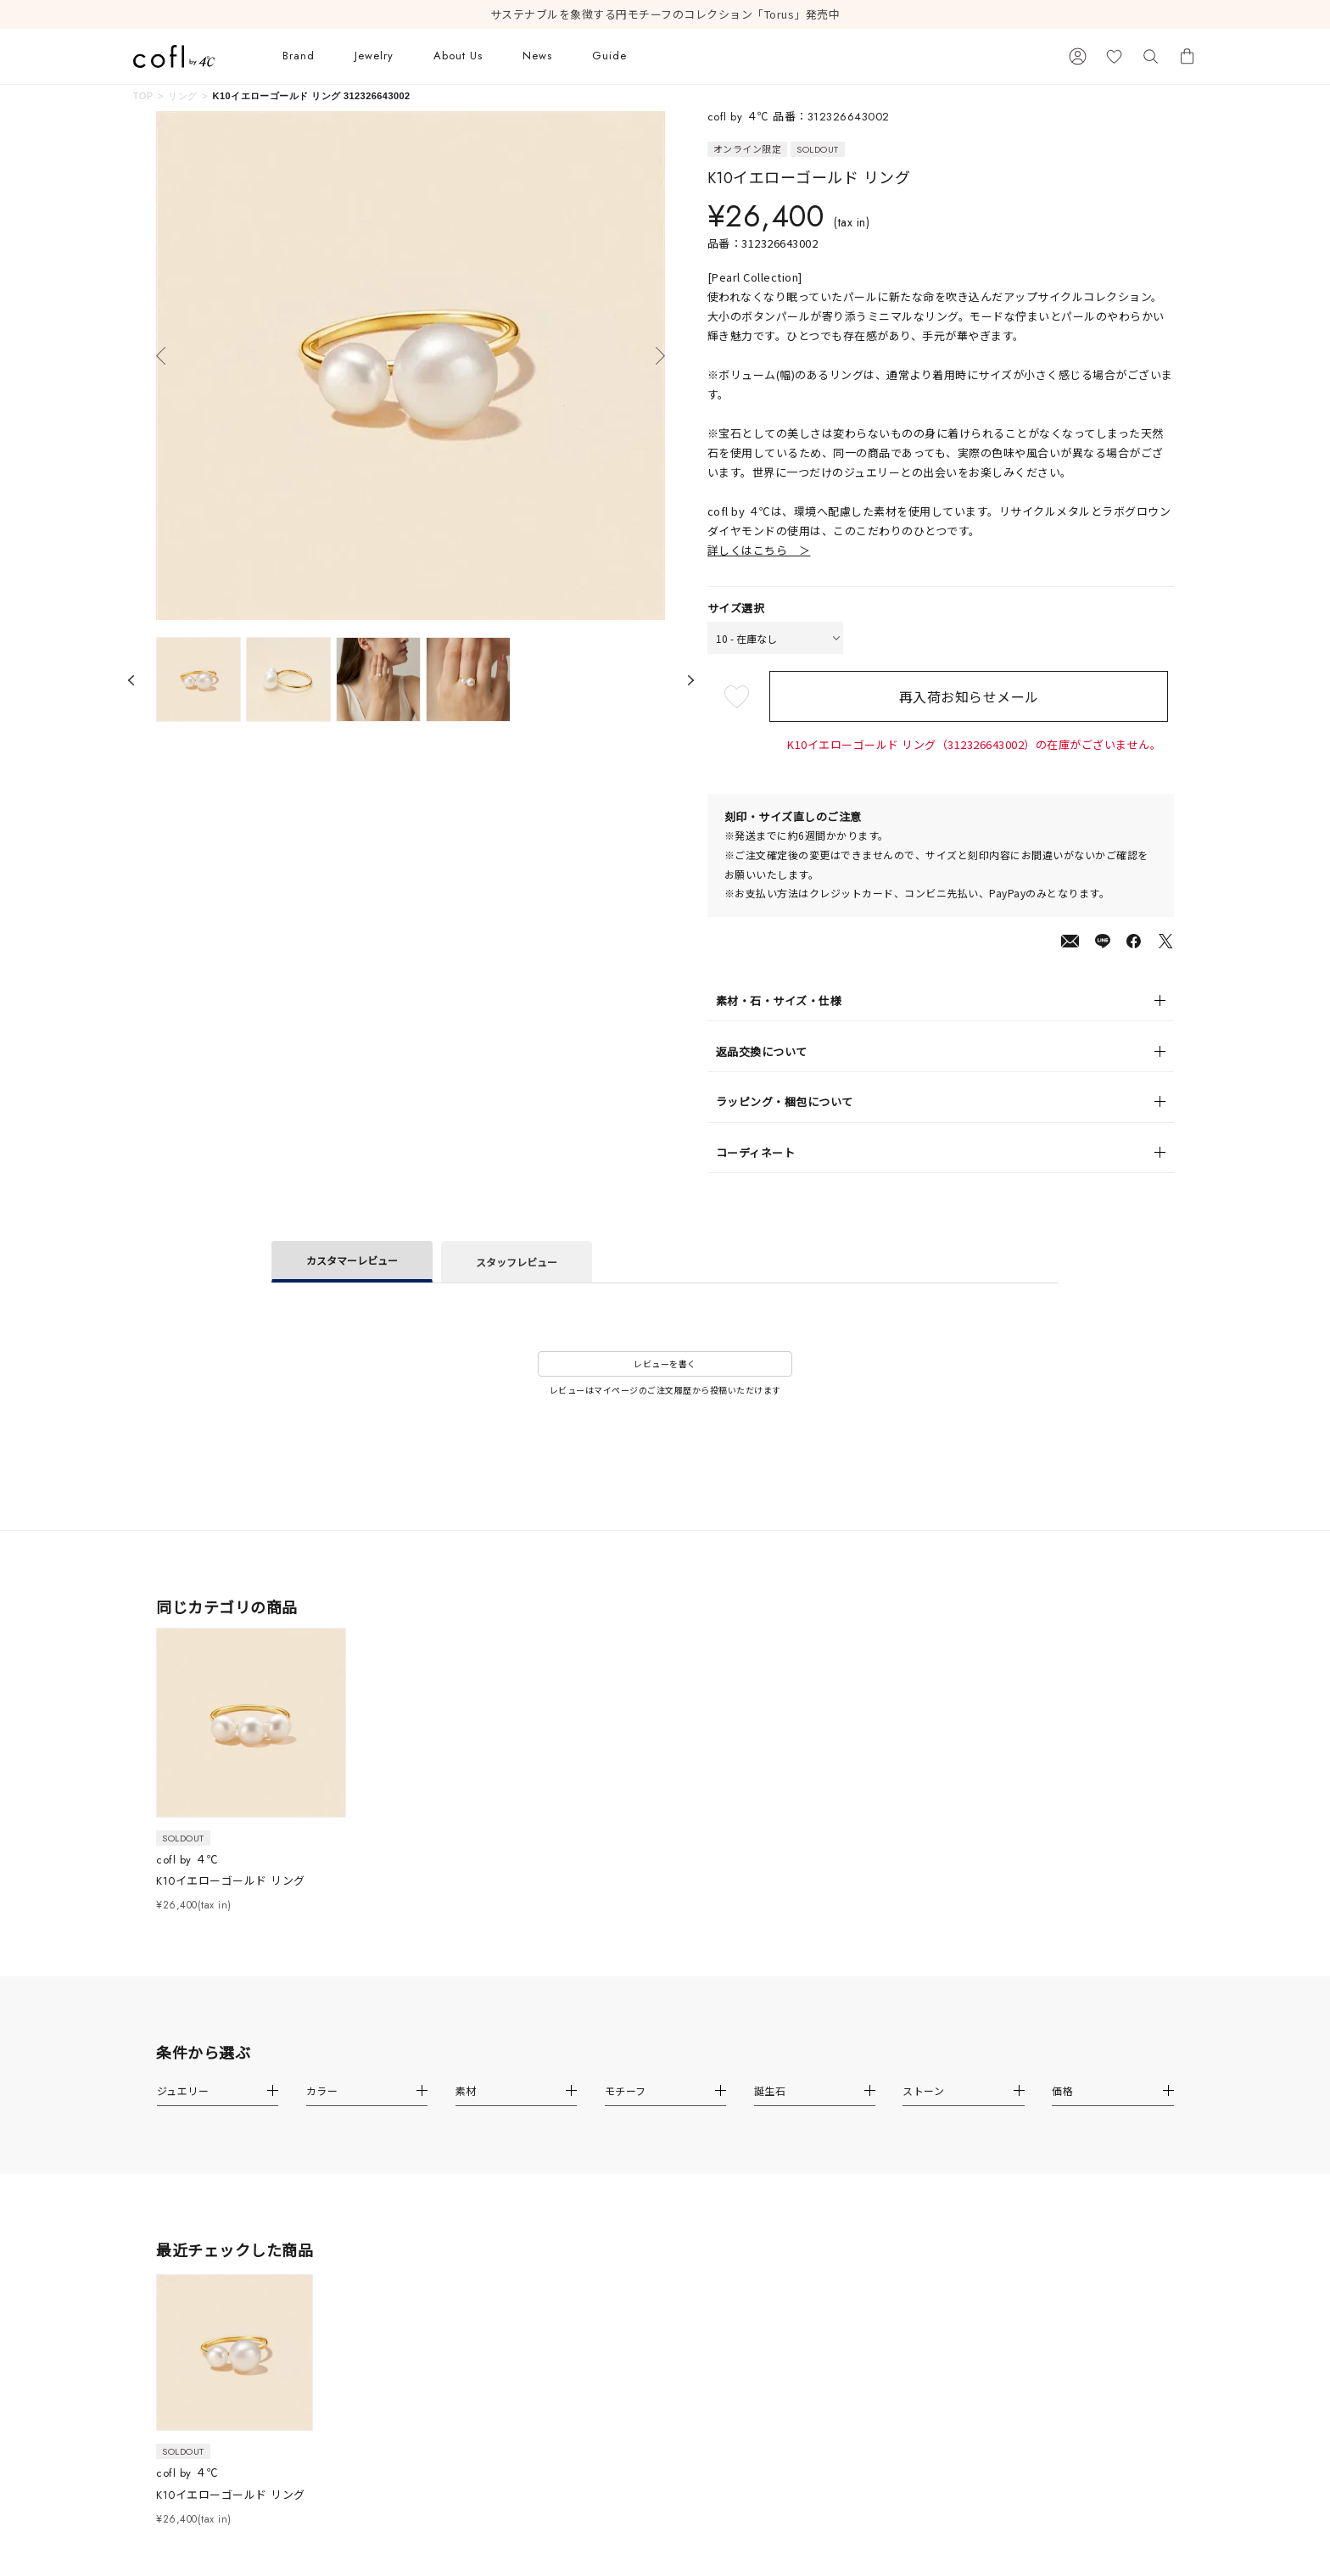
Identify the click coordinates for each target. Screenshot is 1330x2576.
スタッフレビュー (516, 1261)
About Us (458, 56)
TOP (143, 96)
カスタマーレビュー (352, 1260)
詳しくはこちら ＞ (759, 550)
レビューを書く (665, 1363)
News (537, 56)
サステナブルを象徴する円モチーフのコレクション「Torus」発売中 (665, 14)
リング (182, 96)
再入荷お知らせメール (974, 696)
